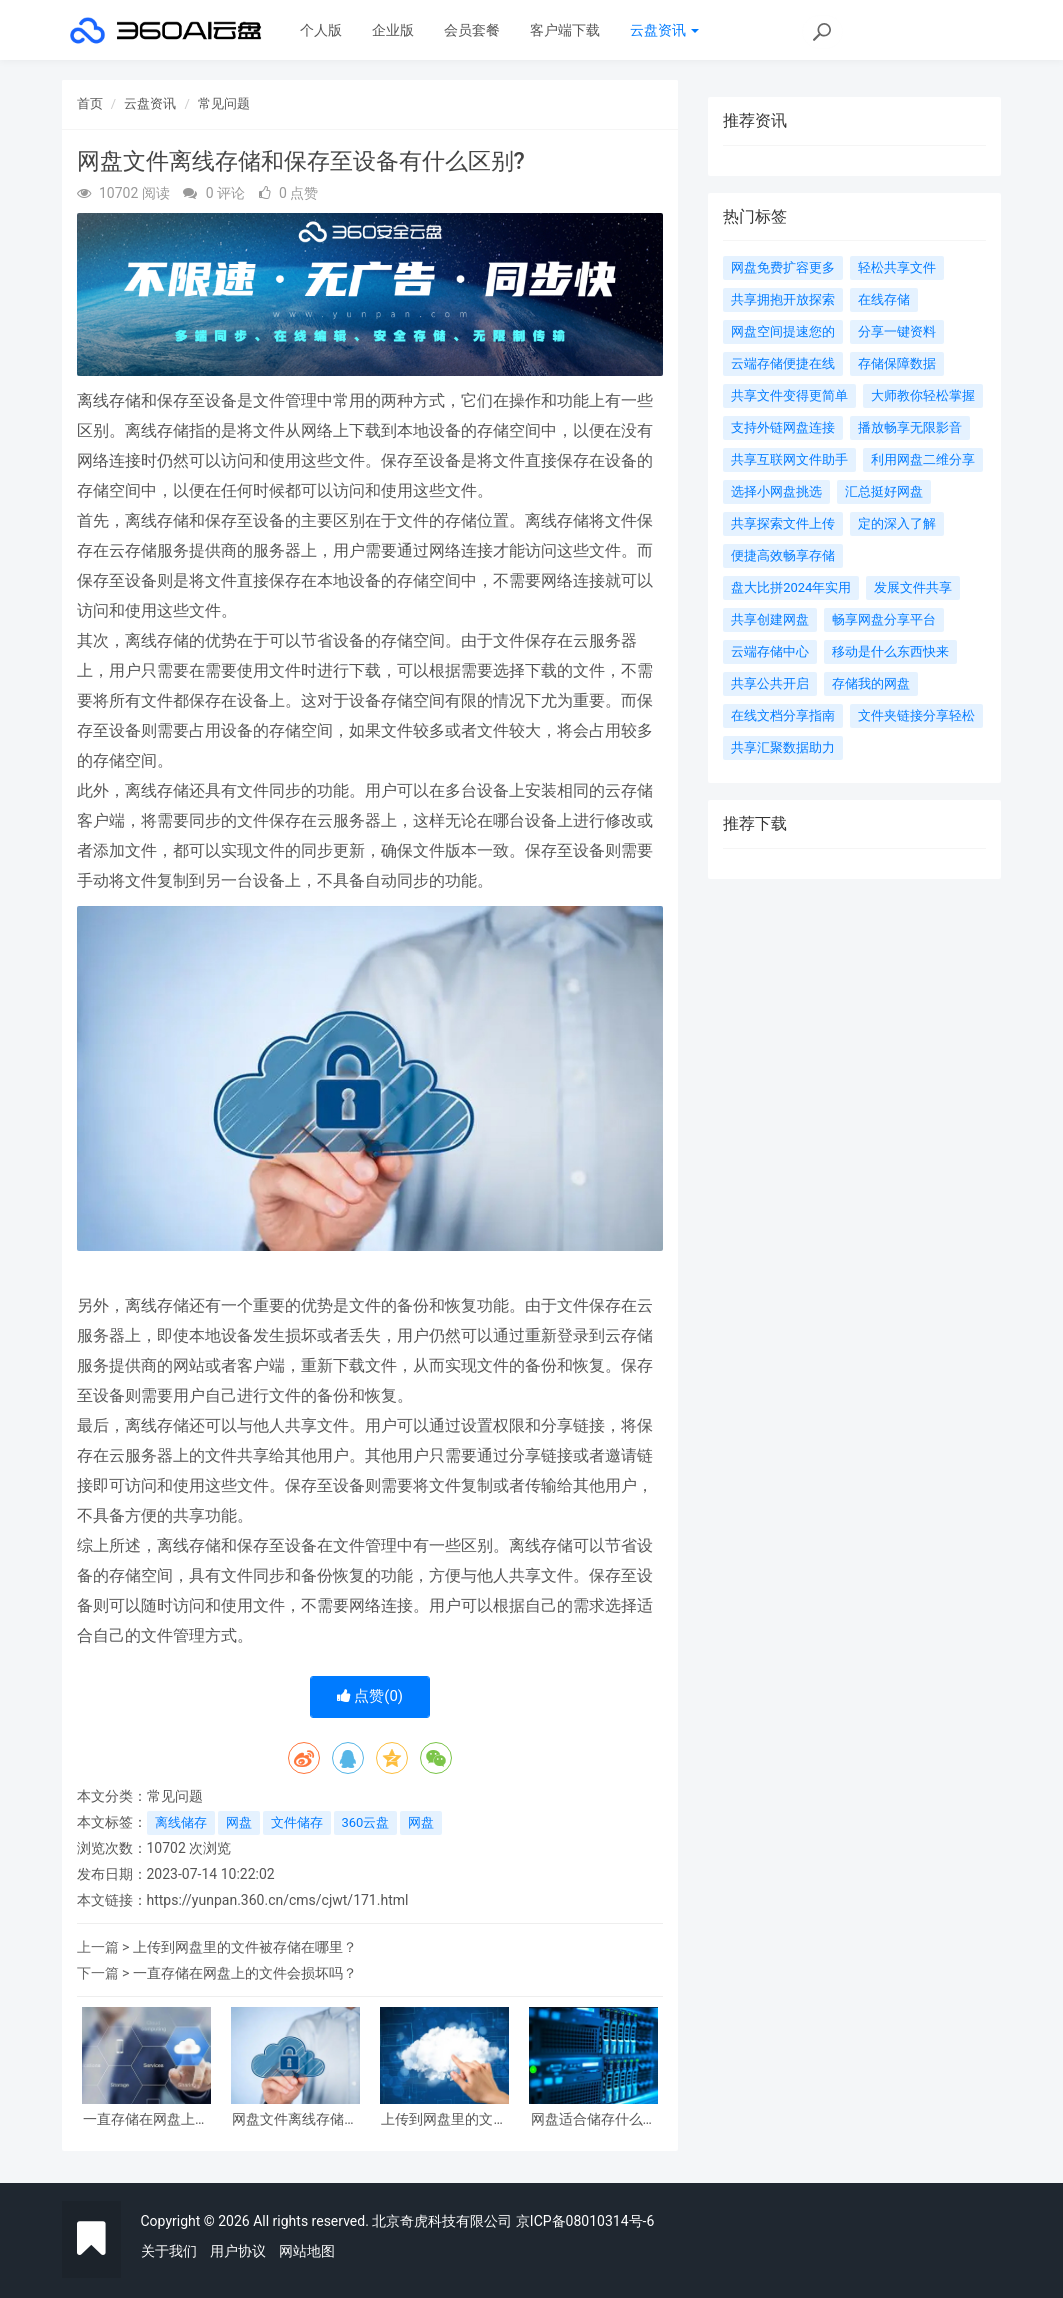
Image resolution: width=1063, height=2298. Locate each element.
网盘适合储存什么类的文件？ (594, 2119)
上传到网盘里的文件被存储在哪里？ (245, 1947)
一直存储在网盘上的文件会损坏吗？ (245, 1973)
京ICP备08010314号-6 (585, 2221)
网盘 (239, 1822)
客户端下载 (565, 30)
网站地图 (307, 2251)
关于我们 (169, 2251)
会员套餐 (472, 30)
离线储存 (181, 1822)
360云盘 (366, 1822)
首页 (90, 103)
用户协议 (238, 2251)
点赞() (370, 1696)
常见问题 (224, 103)
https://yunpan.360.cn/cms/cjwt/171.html (278, 1900)
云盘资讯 (664, 30)
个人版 (321, 30)
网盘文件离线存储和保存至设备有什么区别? (295, 2119)
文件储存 (297, 1822)
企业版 (393, 30)
